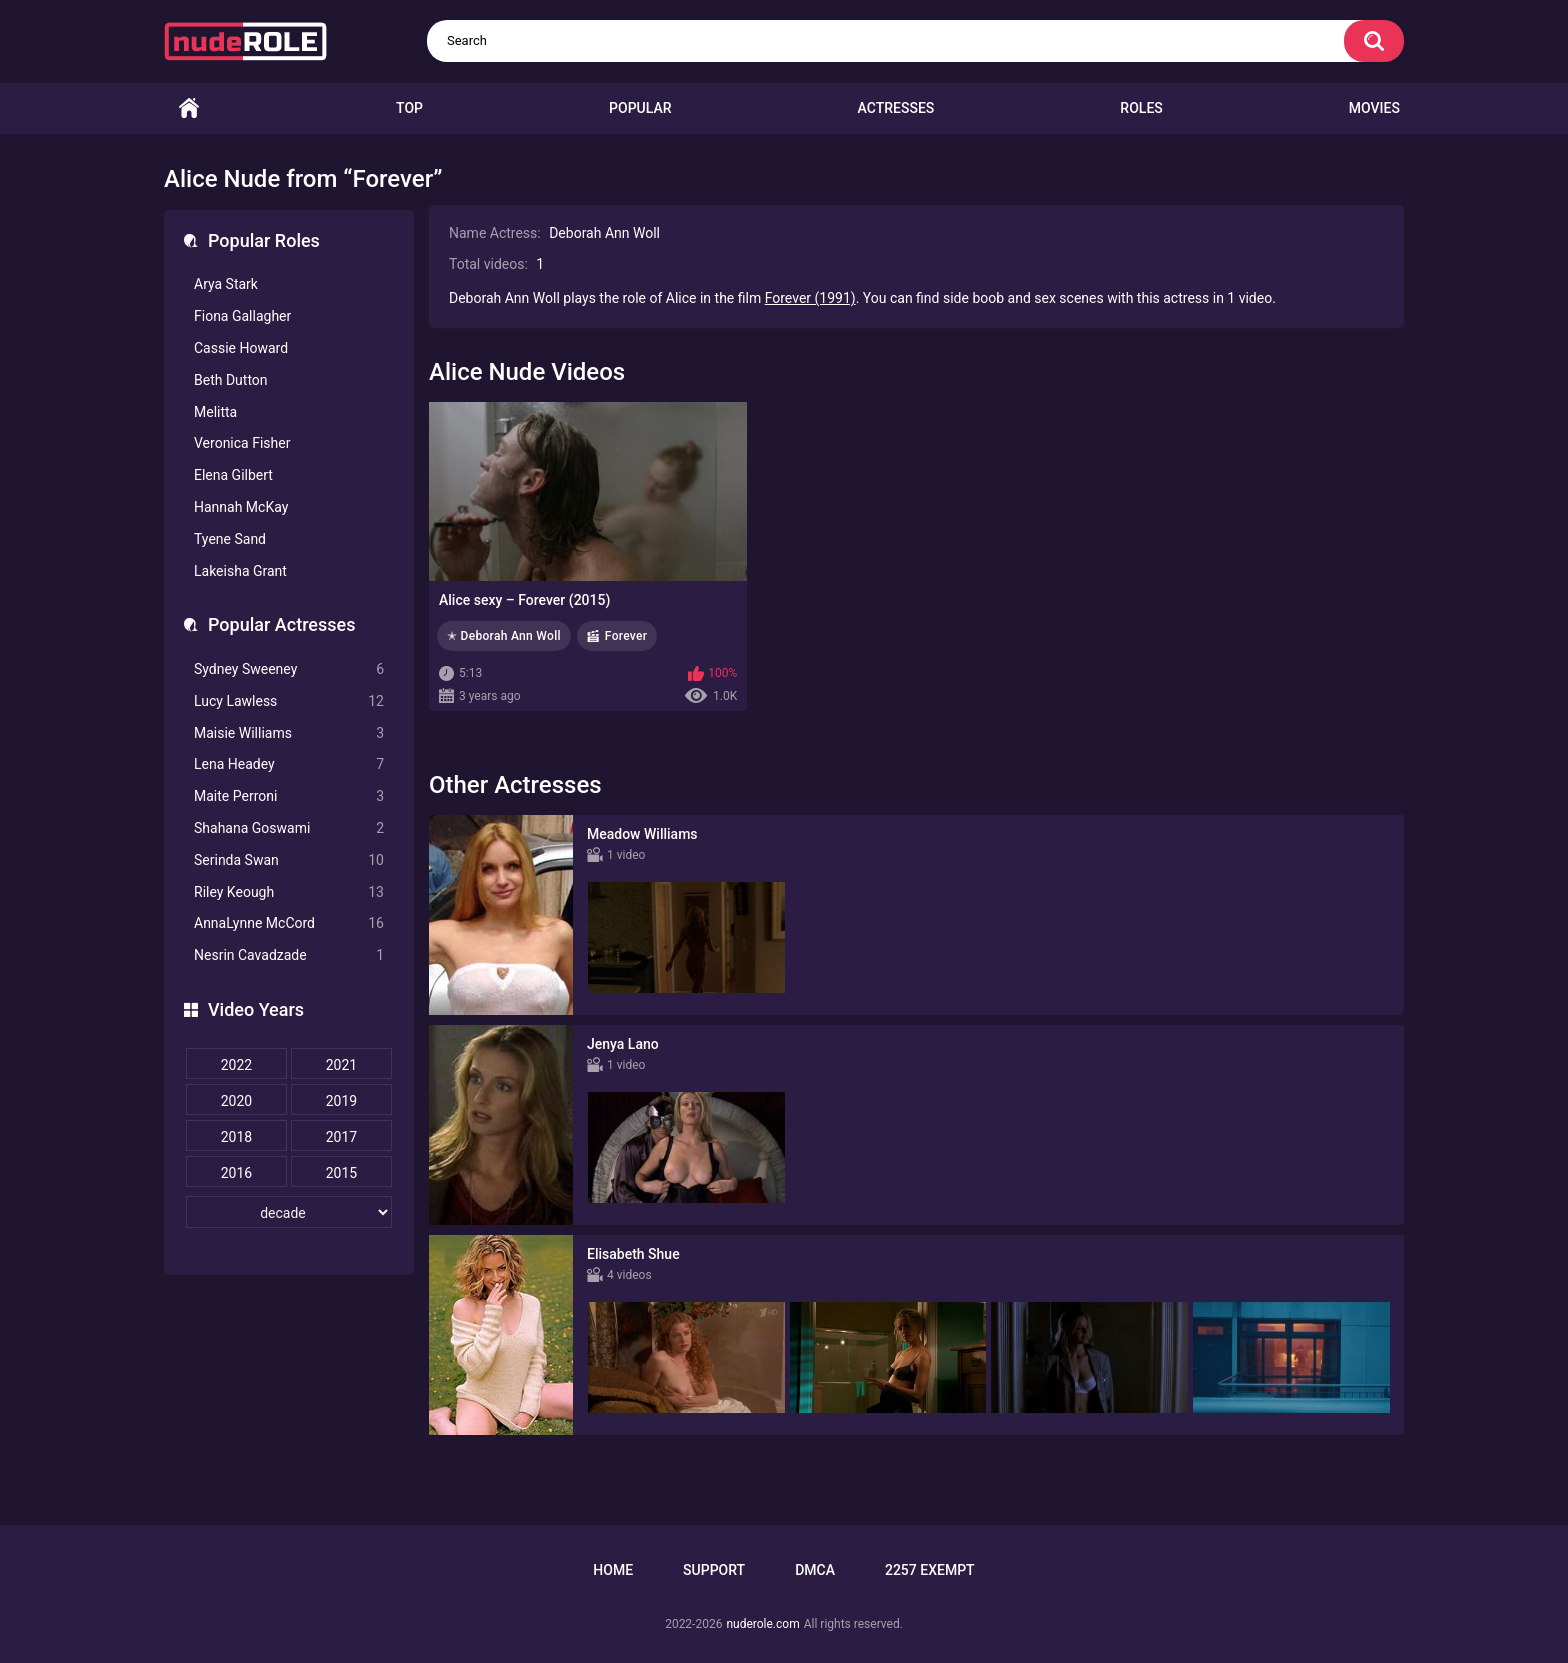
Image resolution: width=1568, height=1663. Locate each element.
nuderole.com (762, 1624)
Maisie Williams (289, 733)
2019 (341, 1101)
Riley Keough (289, 892)
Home (189, 108)
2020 (236, 1101)
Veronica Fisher (242, 443)
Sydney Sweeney (289, 669)
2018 (236, 1137)
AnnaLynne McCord (289, 923)
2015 (341, 1173)
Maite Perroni (289, 796)
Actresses (896, 108)
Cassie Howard (241, 348)
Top (409, 108)
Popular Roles (264, 240)
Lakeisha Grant (240, 571)
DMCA (815, 1570)
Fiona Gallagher (242, 316)
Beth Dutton (231, 380)
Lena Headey (289, 764)
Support (714, 1570)
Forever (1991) (810, 298)
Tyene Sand (230, 539)
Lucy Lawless (289, 701)
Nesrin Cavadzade (289, 955)
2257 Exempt (930, 1570)
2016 (236, 1173)
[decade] (289, 1212)
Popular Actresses (281, 624)
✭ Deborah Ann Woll (504, 636)
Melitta (215, 412)
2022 (236, 1065)
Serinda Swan (289, 860)
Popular (640, 108)
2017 (341, 1137)
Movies (1374, 108)
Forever (626, 636)
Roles (1141, 108)
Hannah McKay (241, 507)
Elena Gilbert (233, 475)
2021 (341, 1065)
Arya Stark (226, 284)
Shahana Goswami (289, 828)
